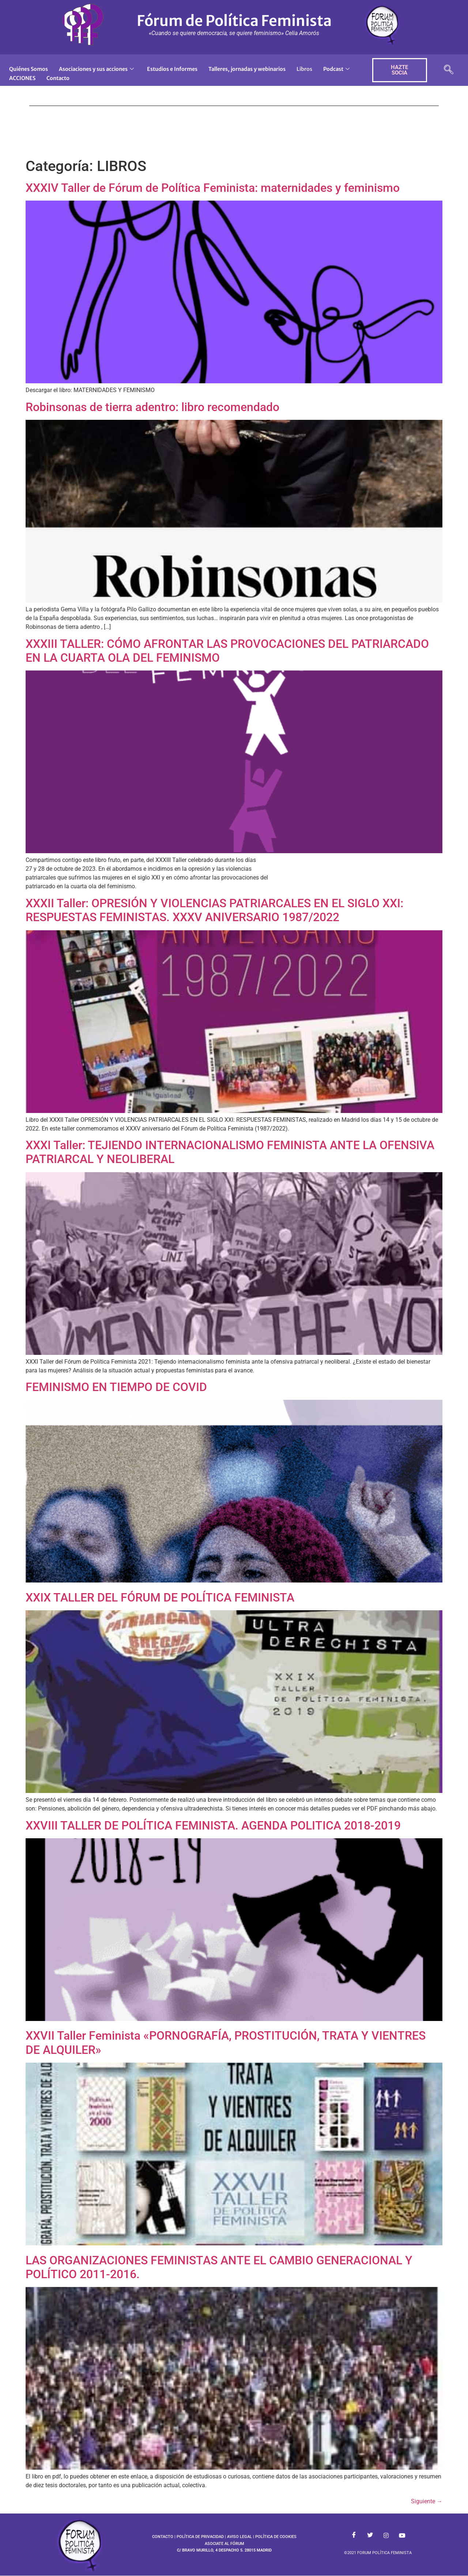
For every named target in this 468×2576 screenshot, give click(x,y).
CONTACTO (162, 2536)
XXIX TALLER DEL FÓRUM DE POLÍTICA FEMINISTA (160, 1597)
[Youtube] (402, 2535)
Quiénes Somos (29, 68)
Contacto (101, 76)
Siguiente (426, 2501)
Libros (319, 68)
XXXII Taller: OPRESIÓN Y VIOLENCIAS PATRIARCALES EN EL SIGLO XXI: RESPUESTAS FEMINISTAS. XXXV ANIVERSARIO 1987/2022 (214, 910)
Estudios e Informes (179, 68)
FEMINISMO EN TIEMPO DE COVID (116, 1387)
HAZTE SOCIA (399, 70)
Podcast (23, 76)
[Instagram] (386, 2535)
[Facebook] (353, 2535)
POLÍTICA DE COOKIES (276, 2536)
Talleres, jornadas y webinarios (258, 68)
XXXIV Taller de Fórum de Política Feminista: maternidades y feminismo (213, 188)
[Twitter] (370, 2535)
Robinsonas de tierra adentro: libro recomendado (152, 407)
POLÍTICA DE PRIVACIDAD (200, 2536)
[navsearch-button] (448, 70)
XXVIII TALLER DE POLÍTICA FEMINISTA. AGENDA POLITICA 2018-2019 (213, 1825)
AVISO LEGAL (239, 2536)
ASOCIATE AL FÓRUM (224, 2543)
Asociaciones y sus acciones (100, 68)
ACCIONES (64, 76)
